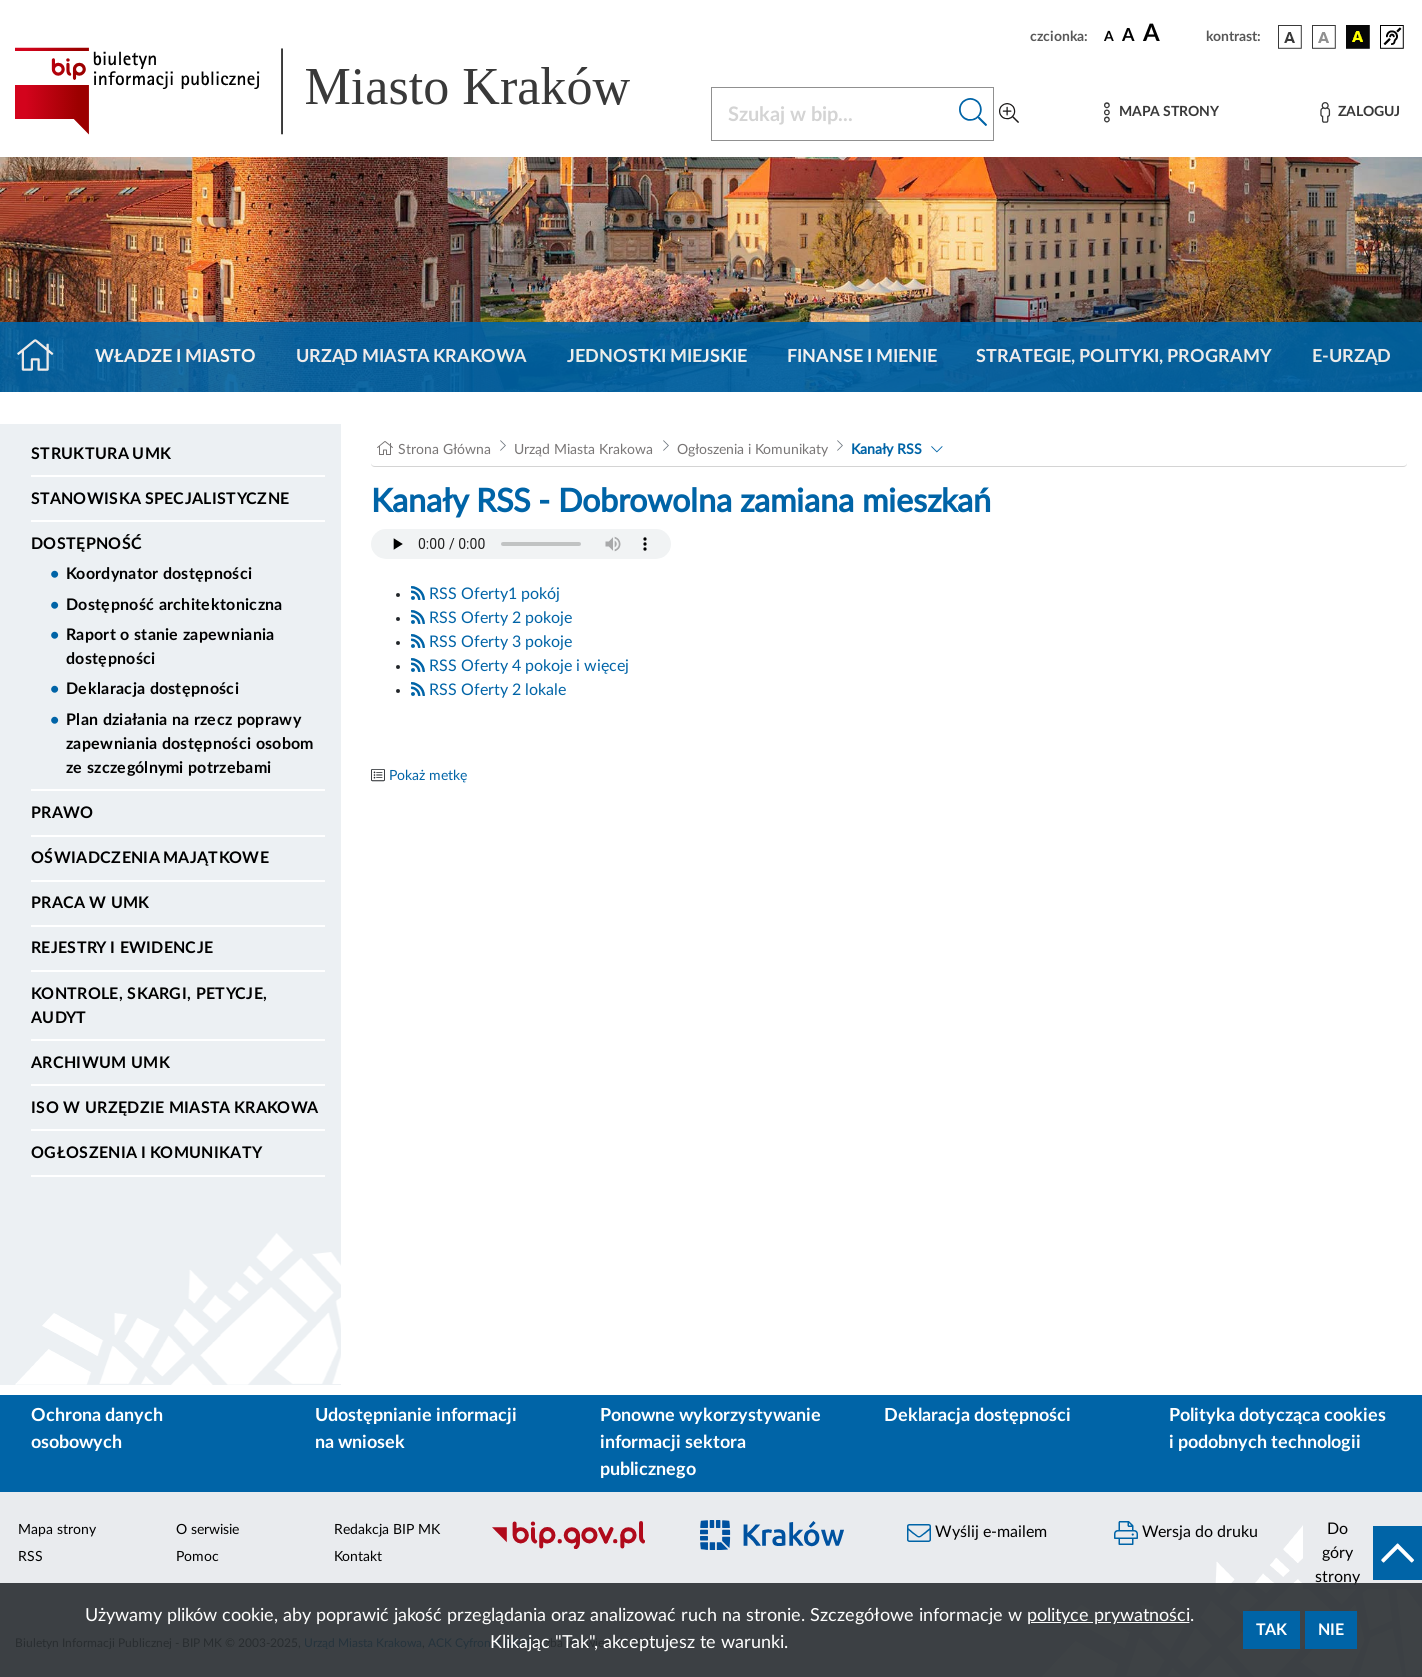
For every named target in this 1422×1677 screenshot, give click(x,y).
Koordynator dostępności (159, 574)
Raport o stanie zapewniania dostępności (170, 647)
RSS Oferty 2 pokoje (491, 618)
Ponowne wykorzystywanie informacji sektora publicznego (710, 1443)
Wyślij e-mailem (977, 1533)
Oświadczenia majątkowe (150, 858)
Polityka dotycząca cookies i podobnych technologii (1277, 1429)
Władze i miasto (175, 357)
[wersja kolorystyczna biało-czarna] (1324, 37)
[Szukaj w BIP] (832, 114)
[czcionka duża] (1171, 34)
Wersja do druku (1186, 1533)
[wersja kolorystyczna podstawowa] (1290, 37)
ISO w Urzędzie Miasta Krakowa (174, 1108)
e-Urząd (1351, 357)
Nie (1331, 1630)
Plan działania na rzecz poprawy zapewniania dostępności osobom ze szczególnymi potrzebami (190, 744)
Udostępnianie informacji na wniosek (416, 1429)
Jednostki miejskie (657, 357)
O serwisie (207, 1530)
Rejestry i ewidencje (122, 948)
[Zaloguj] (1360, 112)
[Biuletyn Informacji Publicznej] (577, 1547)
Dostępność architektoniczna (174, 605)
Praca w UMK (90, 903)
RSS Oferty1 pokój (485, 594)
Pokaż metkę (428, 776)
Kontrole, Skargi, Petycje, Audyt (149, 1006)
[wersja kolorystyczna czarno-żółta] (1358, 37)
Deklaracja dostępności (152, 689)
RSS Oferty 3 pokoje (491, 642)
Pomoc (197, 1557)
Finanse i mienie (862, 357)
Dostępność (86, 544)
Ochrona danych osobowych (97, 1429)
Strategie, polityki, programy (1124, 357)
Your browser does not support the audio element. (521, 544)
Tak (1271, 1630)
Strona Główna (444, 450)
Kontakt (358, 1557)
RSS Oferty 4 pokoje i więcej (520, 666)
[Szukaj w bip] (973, 114)
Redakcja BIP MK (387, 1530)
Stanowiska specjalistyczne (160, 499)
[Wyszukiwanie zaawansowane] (1009, 114)
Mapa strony (57, 1530)
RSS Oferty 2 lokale (488, 690)
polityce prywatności (1108, 1616)
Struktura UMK (101, 454)
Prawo (62, 813)
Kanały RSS (886, 450)
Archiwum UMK (100, 1063)
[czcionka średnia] (1128, 36)
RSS (30, 1557)
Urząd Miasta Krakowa (411, 357)
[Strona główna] (43, 357)
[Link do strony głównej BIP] (350, 91)
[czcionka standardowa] (1109, 36)
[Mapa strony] (1161, 112)
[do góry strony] (1362, 1553)
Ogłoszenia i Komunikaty (146, 1153)
